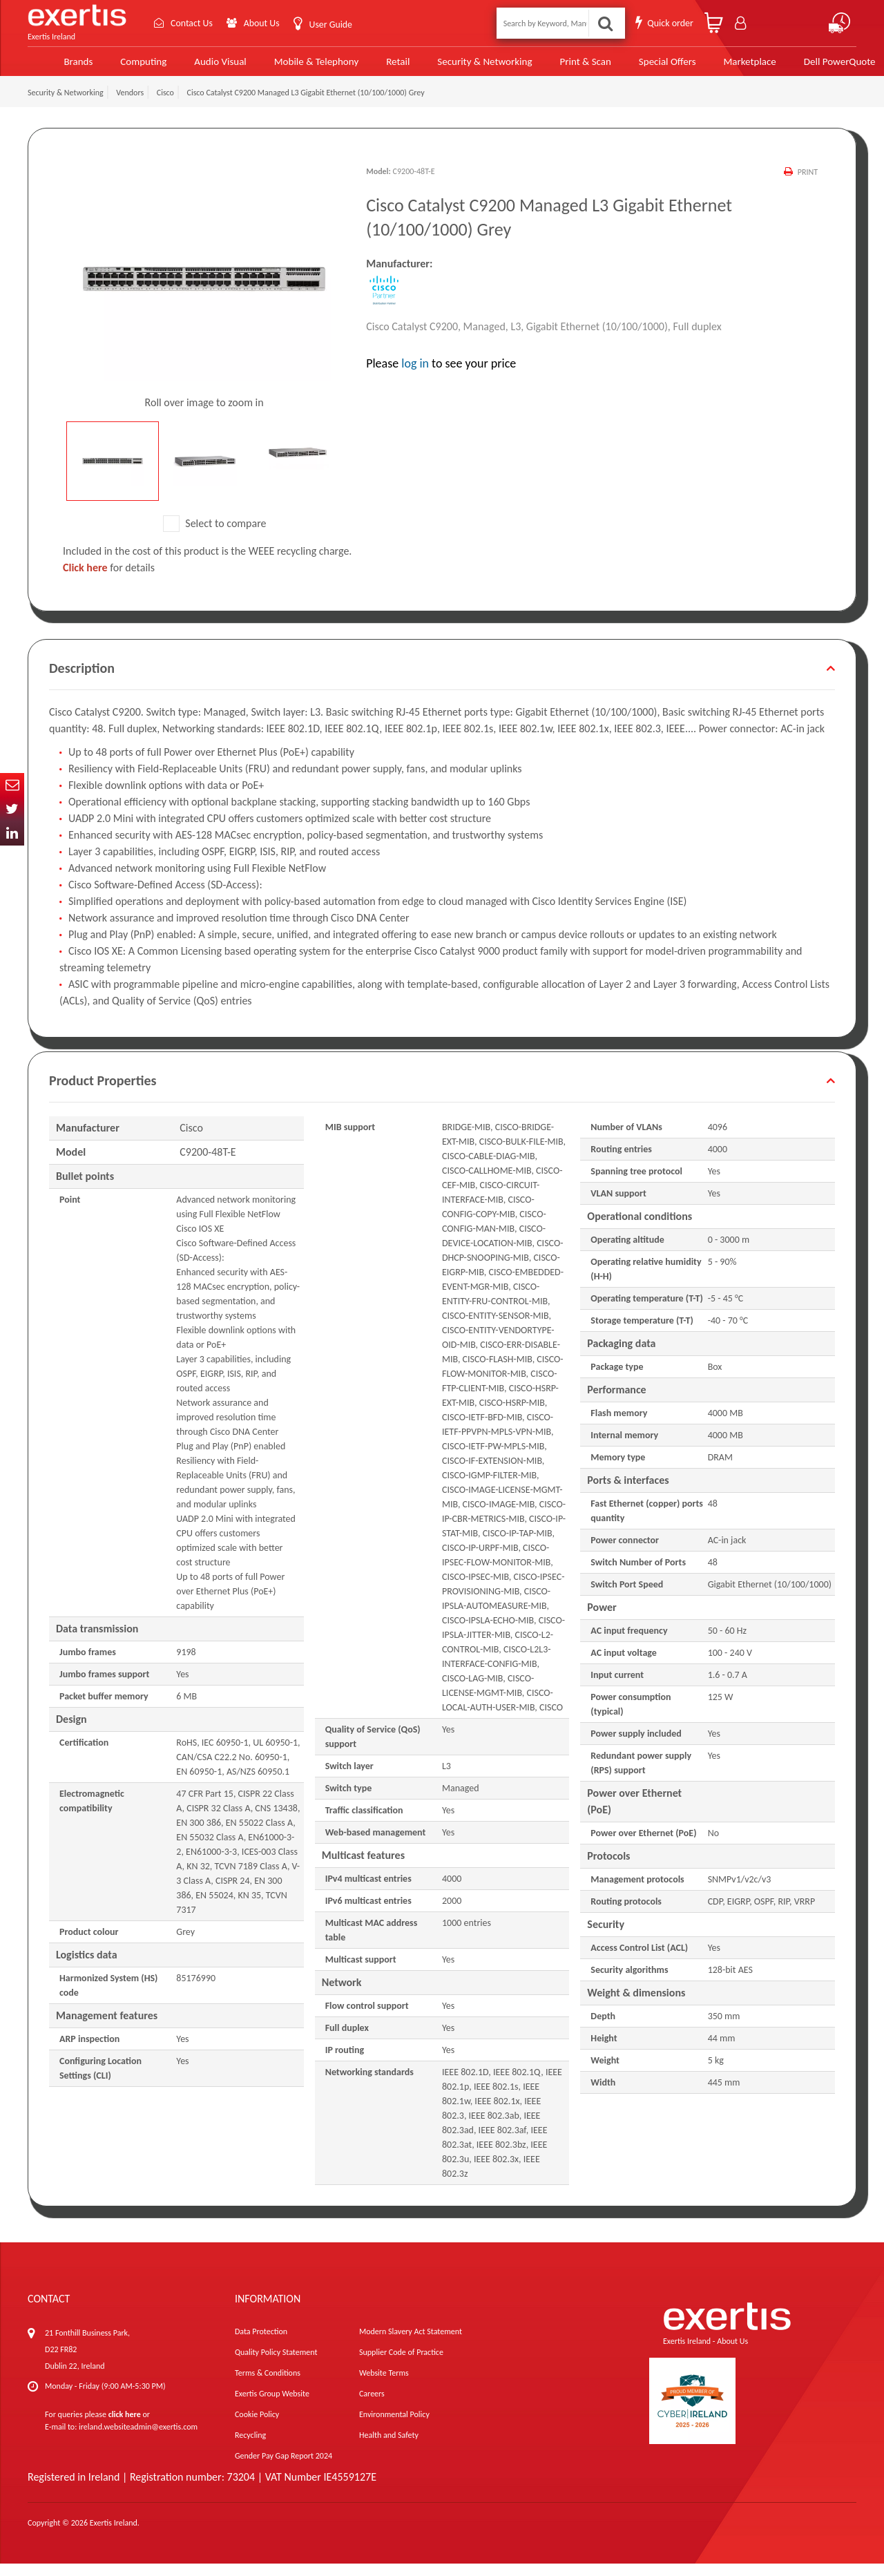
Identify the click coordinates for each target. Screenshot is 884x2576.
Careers (372, 2406)
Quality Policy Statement (276, 2364)
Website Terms (384, 2385)
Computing (121, 67)
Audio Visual (196, 67)
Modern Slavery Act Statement (410, 2344)
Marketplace (719, 67)
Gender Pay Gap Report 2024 (283, 2468)
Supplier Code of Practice (401, 2364)
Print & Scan (557, 67)
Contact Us (190, 23)
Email (12, 785)
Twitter (12, 809)
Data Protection (261, 2344)
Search (605, 23)
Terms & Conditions (267, 2385)
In (12, 833)
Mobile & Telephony (291, 67)
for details (109, 579)
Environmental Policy (394, 2427)
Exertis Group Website (272, 2406)
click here (124, 2427)
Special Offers (637, 67)
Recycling (250, 2447)
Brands (55, 67)
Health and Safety (389, 2447)
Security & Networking (457, 67)
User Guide (330, 24)
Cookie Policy (257, 2427)
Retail (372, 67)
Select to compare (215, 535)
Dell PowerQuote (807, 67)
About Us (260, 23)
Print (808, 184)
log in (415, 375)
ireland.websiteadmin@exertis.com (138, 2439)
